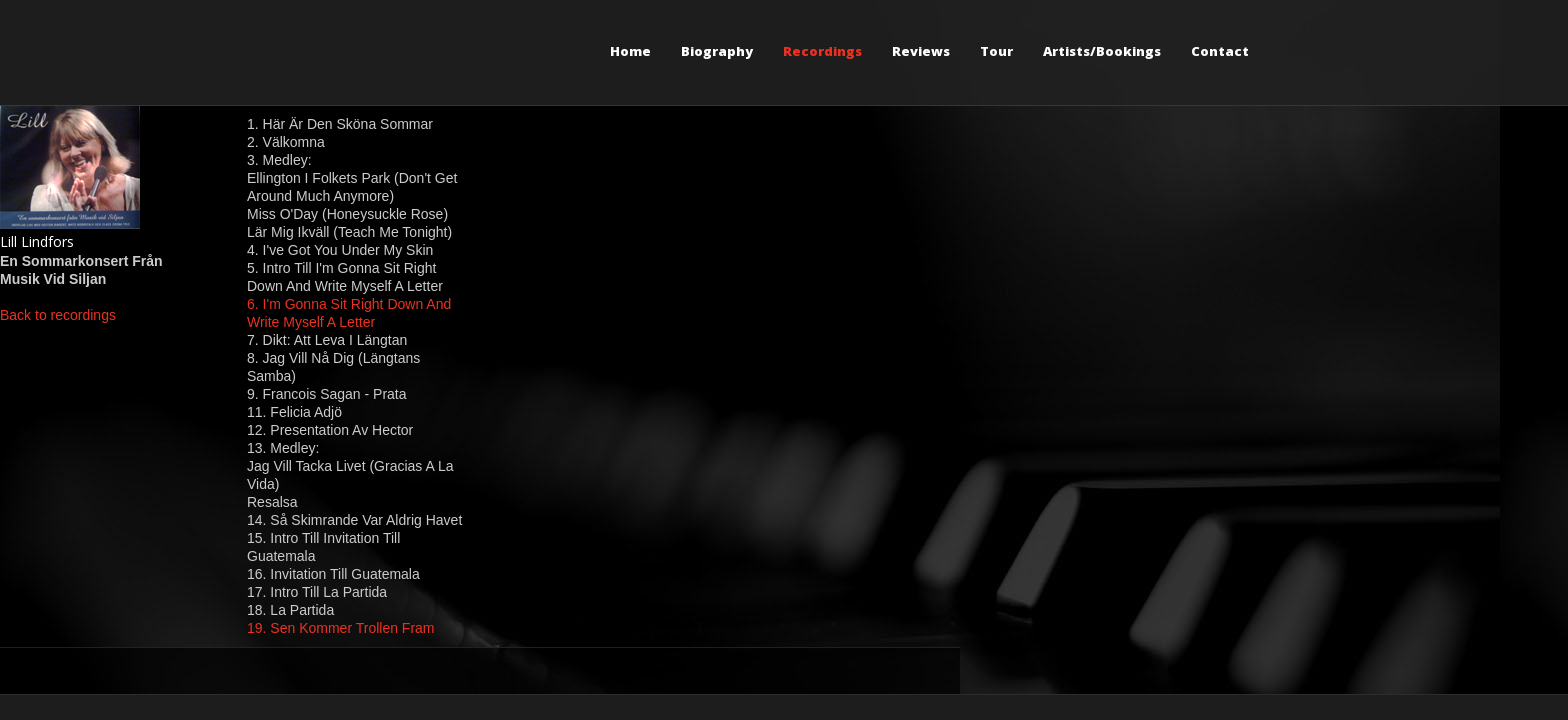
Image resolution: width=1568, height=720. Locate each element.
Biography (717, 51)
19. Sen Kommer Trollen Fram (341, 628)
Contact (1220, 51)
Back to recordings (58, 315)
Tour (996, 51)
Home (630, 51)
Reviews (921, 51)
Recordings (822, 51)
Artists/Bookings (1102, 51)
